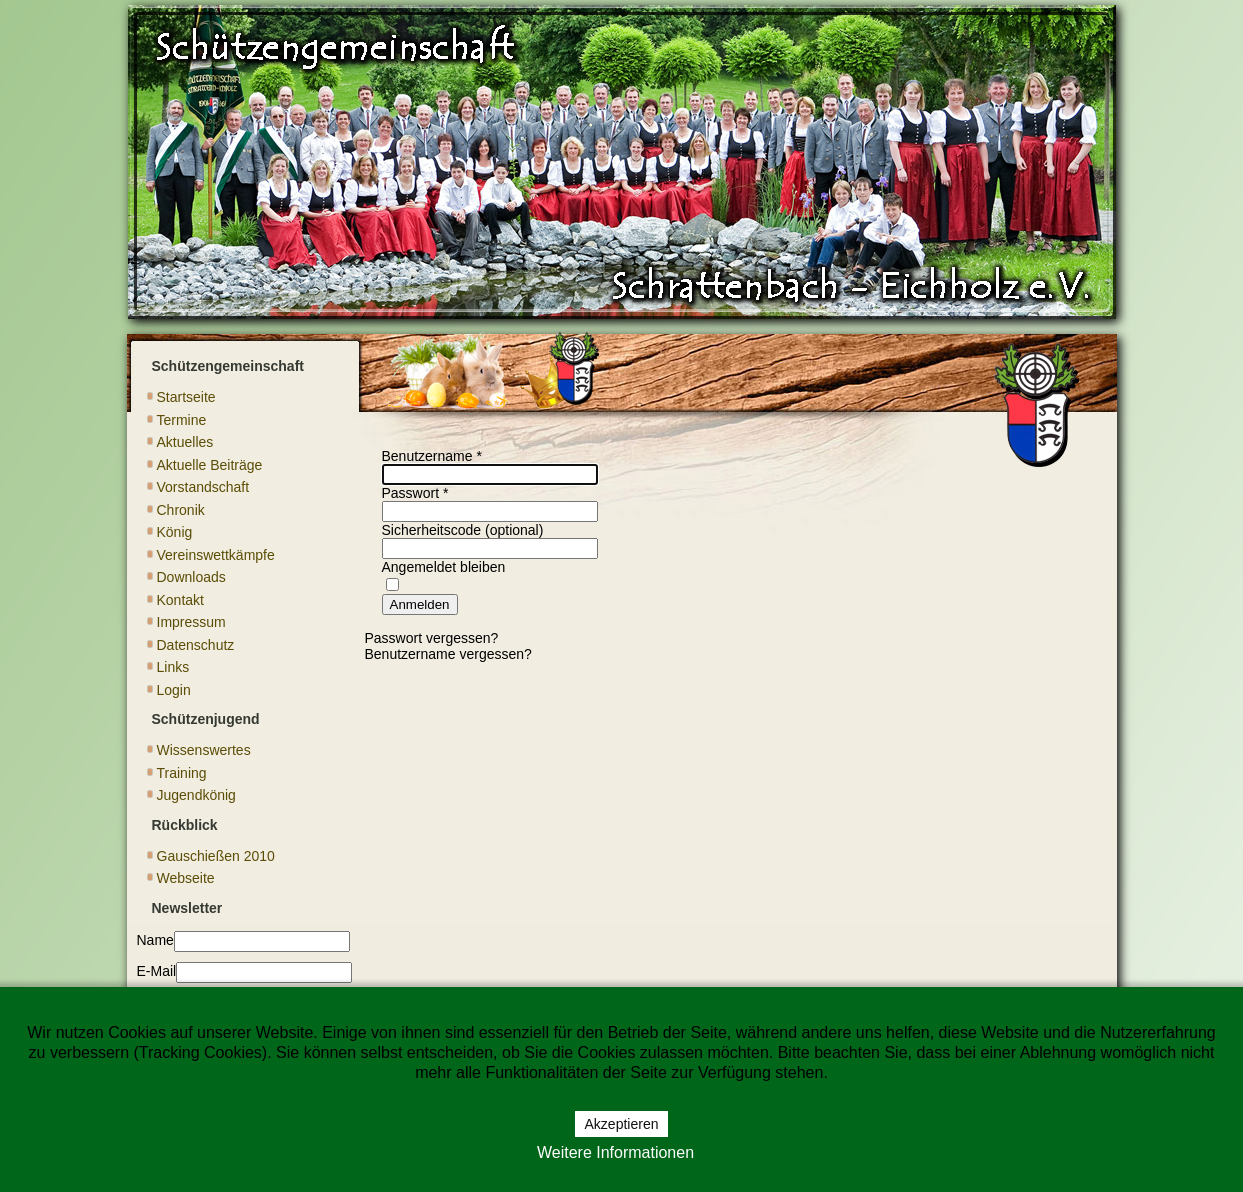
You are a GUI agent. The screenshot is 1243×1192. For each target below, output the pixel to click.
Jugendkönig (196, 795)
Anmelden (420, 604)
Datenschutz (196, 645)
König (175, 532)
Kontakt (180, 600)
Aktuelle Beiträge (210, 465)
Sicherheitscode (432, 530)
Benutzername (432, 456)
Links (173, 667)
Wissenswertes (204, 750)
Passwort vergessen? (432, 638)
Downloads (191, 577)
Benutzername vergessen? (448, 654)
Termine (182, 420)
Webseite (186, 878)
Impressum (191, 622)
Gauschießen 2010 (216, 856)
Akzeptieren (622, 1124)
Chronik (181, 510)
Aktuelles (185, 442)
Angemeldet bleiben (444, 567)
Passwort (415, 493)
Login (174, 690)
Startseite (186, 397)
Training (182, 773)
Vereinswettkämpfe (216, 555)
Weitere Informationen (615, 1152)
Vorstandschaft (203, 487)
